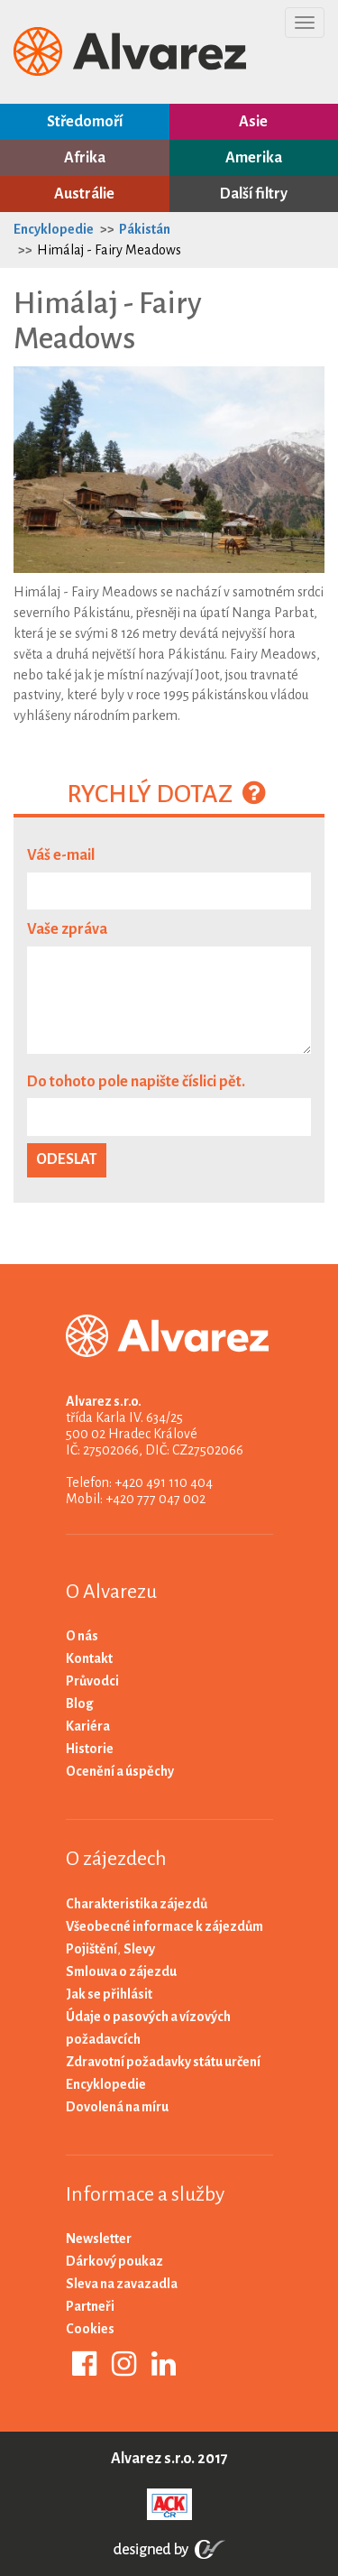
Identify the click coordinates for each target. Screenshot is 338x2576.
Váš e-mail (61, 855)
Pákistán (144, 229)
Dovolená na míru (117, 2107)
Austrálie (84, 194)
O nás (82, 1636)
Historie (90, 1748)
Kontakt (89, 1658)
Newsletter (99, 2238)
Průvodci (92, 1681)
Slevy (139, 1949)
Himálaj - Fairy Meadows (109, 250)
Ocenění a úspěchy (120, 1771)
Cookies (90, 2329)
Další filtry (254, 194)
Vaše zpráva (67, 929)
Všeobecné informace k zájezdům (164, 1926)
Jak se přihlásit (109, 1994)
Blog (80, 1703)
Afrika (84, 158)
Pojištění (91, 1949)
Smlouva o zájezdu (121, 1971)
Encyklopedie (54, 229)
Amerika (253, 158)
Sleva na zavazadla (122, 2283)
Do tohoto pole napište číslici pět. (136, 1082)
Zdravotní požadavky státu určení (163, 2061)
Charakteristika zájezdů (136, 1904)
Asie (253, 122)
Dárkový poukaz (114, 2261)
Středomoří (85, 122)
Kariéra (88, 1726)
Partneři (90, 2306)
